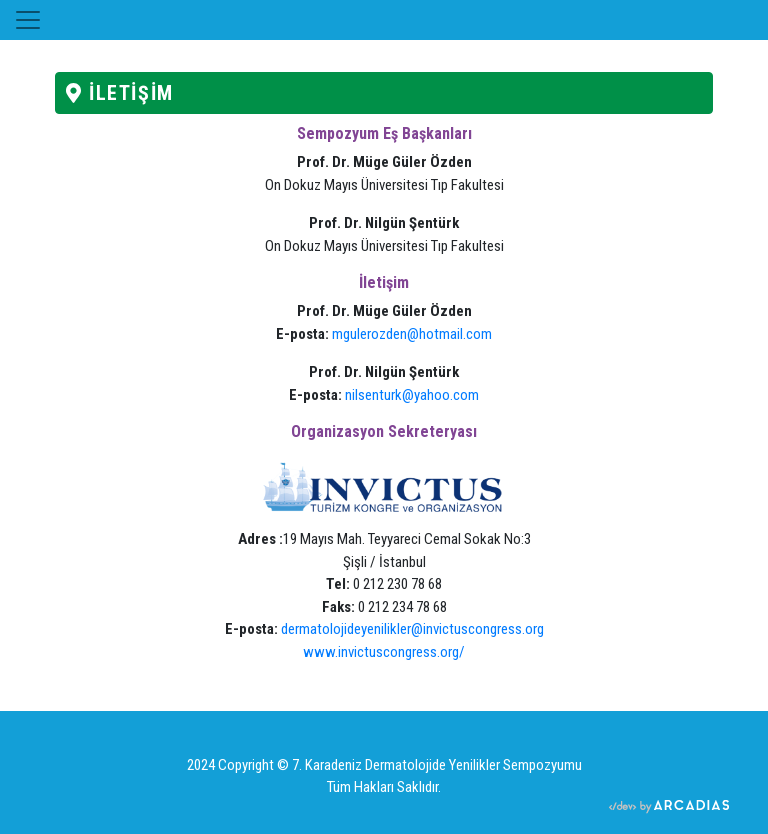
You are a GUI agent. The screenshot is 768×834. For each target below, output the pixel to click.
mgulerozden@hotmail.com (412, 334)
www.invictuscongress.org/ (384, 652)
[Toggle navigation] (28, 20)
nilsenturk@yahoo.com (412, 395)
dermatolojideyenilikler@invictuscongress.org (412, 629)
